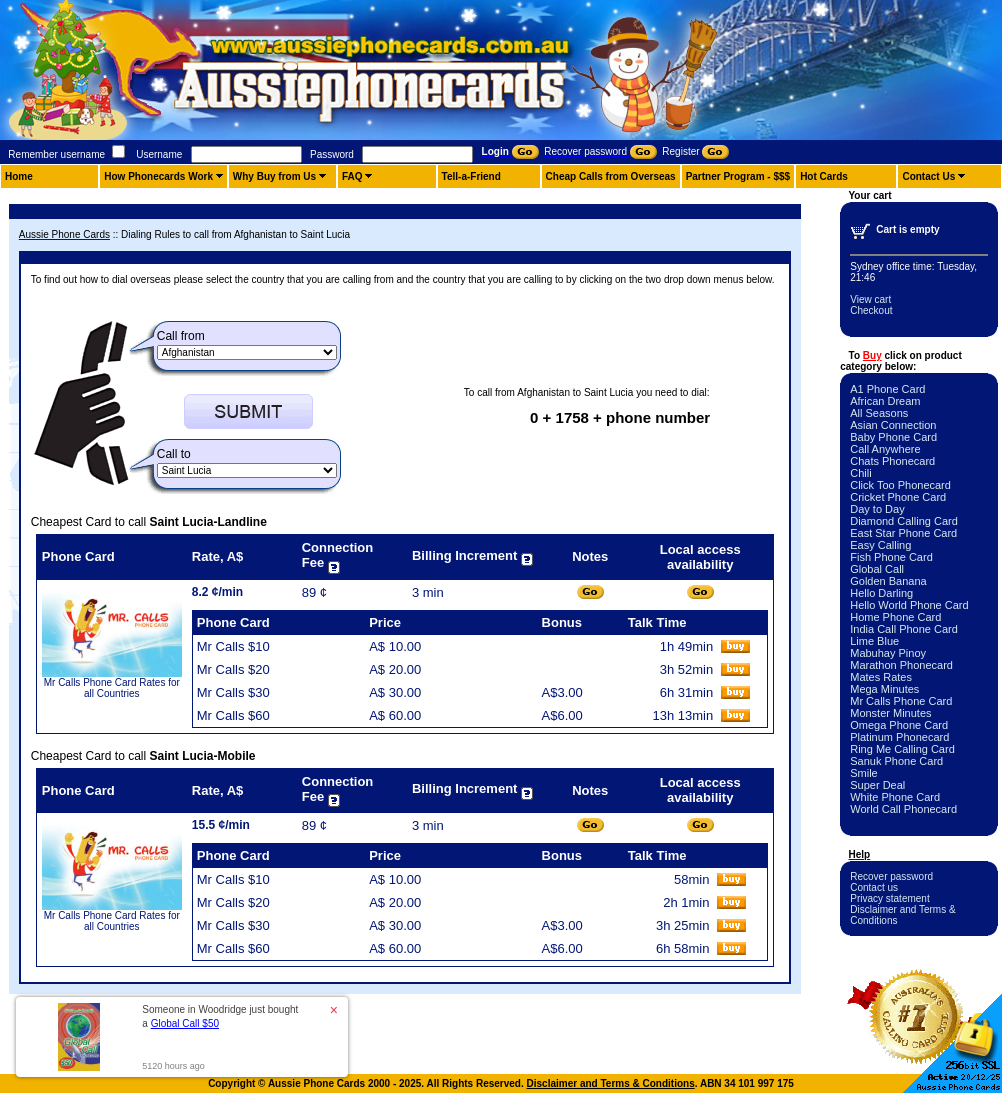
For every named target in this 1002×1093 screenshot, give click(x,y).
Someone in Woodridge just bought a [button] (220, 1016)
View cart (870, 299)
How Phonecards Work (158, 176)
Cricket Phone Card (898, 497)
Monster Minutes (890, 713)
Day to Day (877, 509)
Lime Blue (874, 641)
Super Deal (877, 785)
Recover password (891, 876)
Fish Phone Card (891, 557)
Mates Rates (881, 677)
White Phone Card (895, 797)
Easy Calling (880, 545)
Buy (872, 355)
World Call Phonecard (903, 809)
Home (19, 176)
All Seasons (879, 413)
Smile (864, 773)
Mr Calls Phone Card (901, 701)
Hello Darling (881, 593)
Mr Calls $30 (233, 692)
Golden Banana (888, 581)
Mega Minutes (884, 689)
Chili (860, 473)
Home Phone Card (895, 617)
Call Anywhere (885, 449)
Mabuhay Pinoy (888, 653)
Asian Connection (893, 425)
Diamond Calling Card (904, 521)
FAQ (352, 176)
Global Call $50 (185, 1023)
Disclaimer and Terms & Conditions (611, 1083)
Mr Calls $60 (233, 715)
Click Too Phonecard (900, 485)
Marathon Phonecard (901, 665)
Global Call (877, 569)
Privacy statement (889, 898)
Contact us (874, 887)
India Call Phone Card (904, 629)
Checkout (871, 310)
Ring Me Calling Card (902, 749)
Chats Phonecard (892, 461)
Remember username (56, 154)
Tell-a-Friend (471, 176)
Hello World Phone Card (909, 605)
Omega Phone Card (899, 725)
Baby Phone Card (893, 437)
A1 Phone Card (887, 389)
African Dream (885, 401)
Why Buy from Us (274, 176)
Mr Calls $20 (233, 669)
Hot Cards (824, 176)
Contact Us (928, 176)
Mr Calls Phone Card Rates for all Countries (112, 688)
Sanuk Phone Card (896, 761)
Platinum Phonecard (899, 737)
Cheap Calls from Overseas (611, 176)
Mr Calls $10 (233, 646)
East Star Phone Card (903, 533)
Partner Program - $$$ (738, 176)
